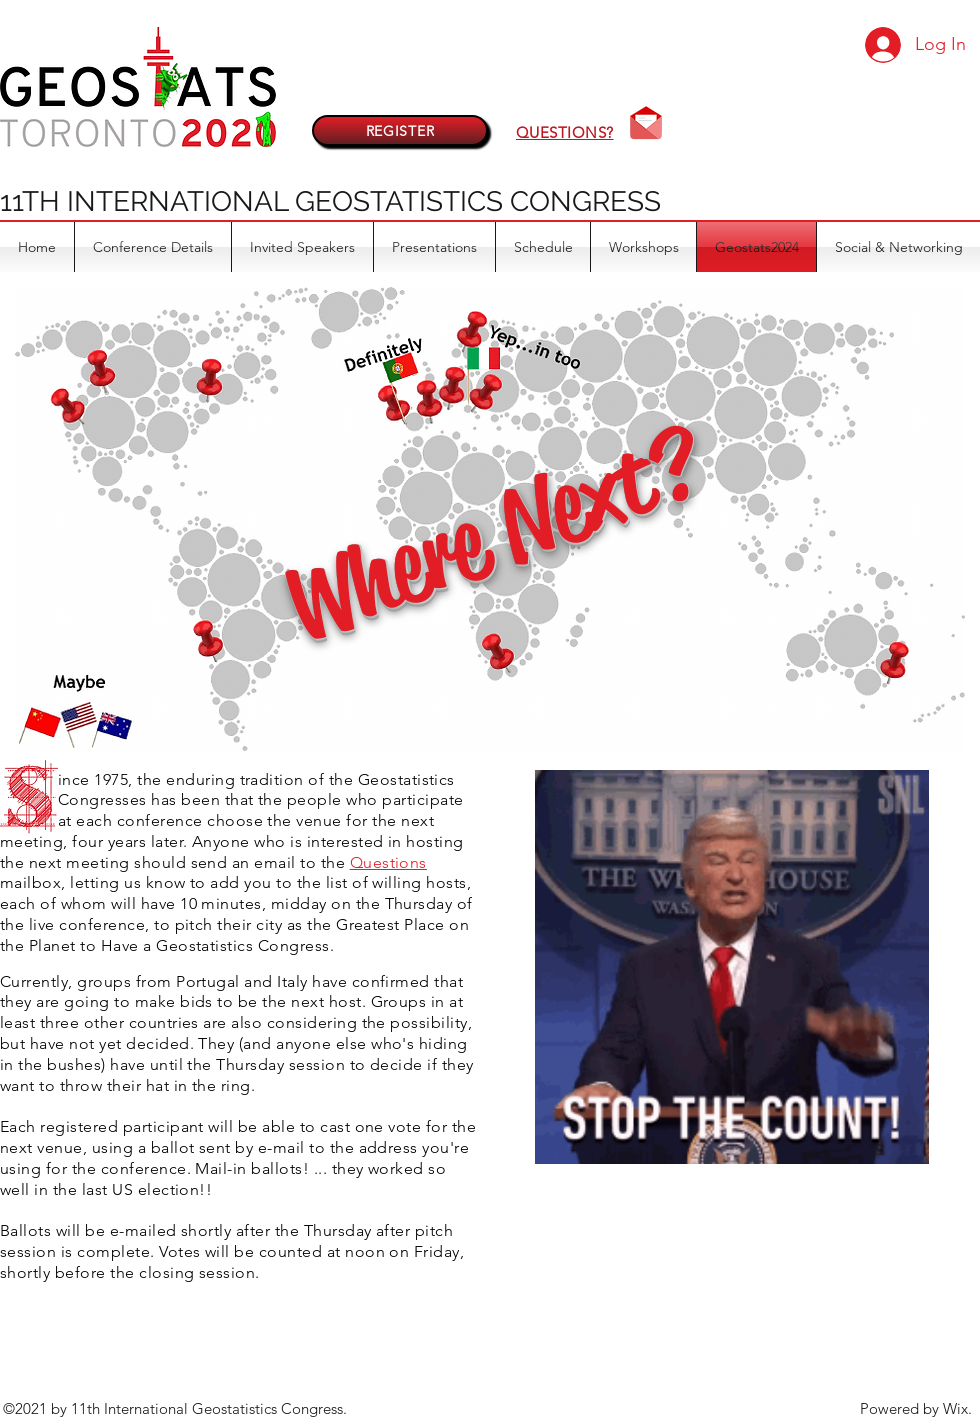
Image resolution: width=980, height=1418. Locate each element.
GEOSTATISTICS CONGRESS (478, 201)
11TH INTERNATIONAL (147, 201)
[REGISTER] (400, 130)
